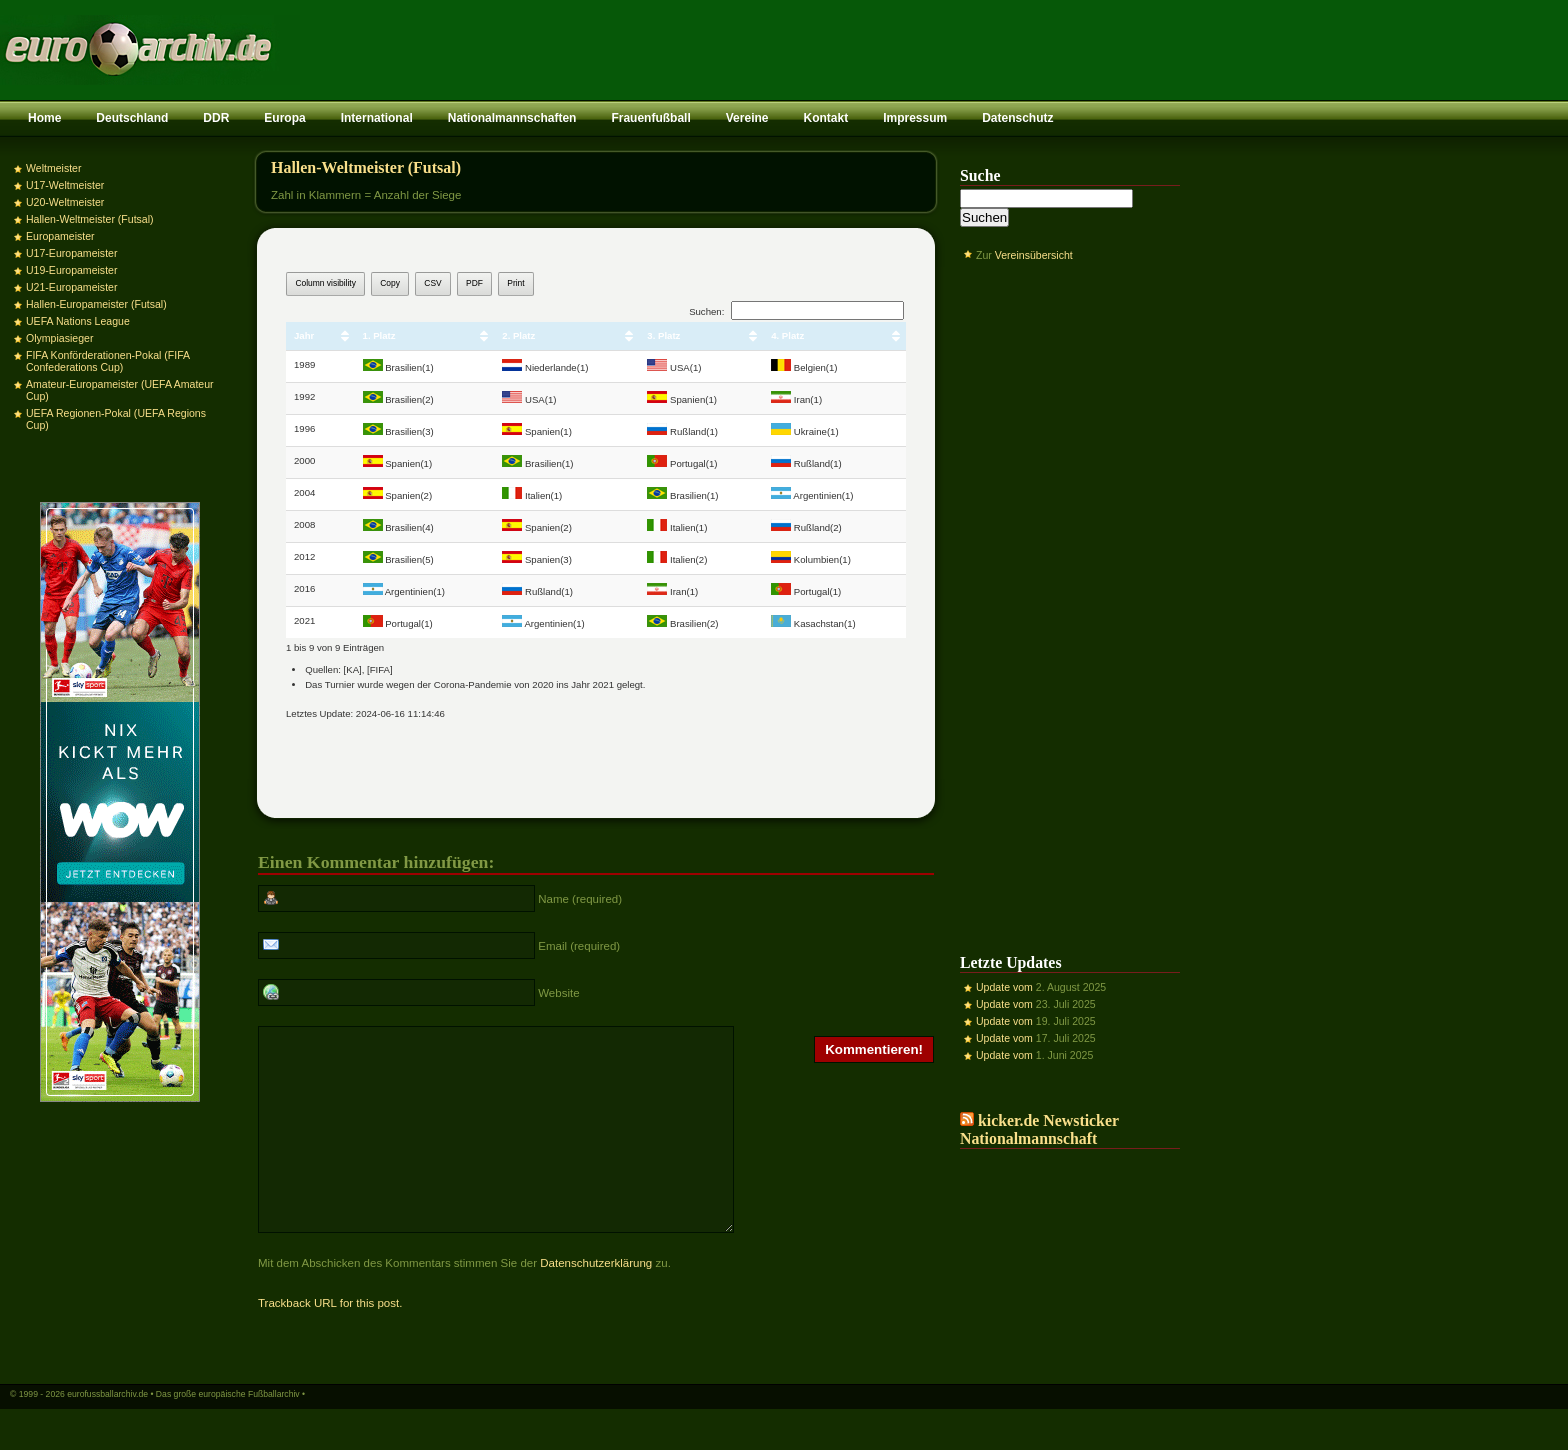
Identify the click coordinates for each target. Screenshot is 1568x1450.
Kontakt (825, 118)
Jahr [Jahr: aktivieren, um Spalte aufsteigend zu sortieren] (304, 335)
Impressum (915, 118)
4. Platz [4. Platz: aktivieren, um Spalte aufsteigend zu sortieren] (787, 335)
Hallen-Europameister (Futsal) (96, 304)
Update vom (1004, 987)
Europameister (60, 236)
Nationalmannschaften (512, 118)
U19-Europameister (71, 270)
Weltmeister (53, 168)
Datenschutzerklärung (596, 1302)
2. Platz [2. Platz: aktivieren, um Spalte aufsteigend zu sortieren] (518, 335)
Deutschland (132, 118)
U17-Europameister (71, 253)
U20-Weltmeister (65, 202)
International (377, 118)
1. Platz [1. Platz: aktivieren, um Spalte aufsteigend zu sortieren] (379, 335)
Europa (284, 118)
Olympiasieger (59, 338)
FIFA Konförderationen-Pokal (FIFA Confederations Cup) (108, 361)
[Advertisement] (1070, 593)
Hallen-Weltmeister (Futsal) (90, 219)
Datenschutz (1017, 118)
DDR (216, 118)
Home (44, 118)
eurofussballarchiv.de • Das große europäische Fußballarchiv (183, 1433)
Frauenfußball (650, 118)
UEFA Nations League (78, 321)
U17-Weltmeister (65, 185)
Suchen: (796, 311)
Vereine (747, 118)
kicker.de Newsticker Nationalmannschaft (1039, 1129)
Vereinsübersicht (1034, 255)
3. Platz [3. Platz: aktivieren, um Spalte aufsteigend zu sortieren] (663, 335)
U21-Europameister (71, 287)
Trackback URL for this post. (330, 1342)
